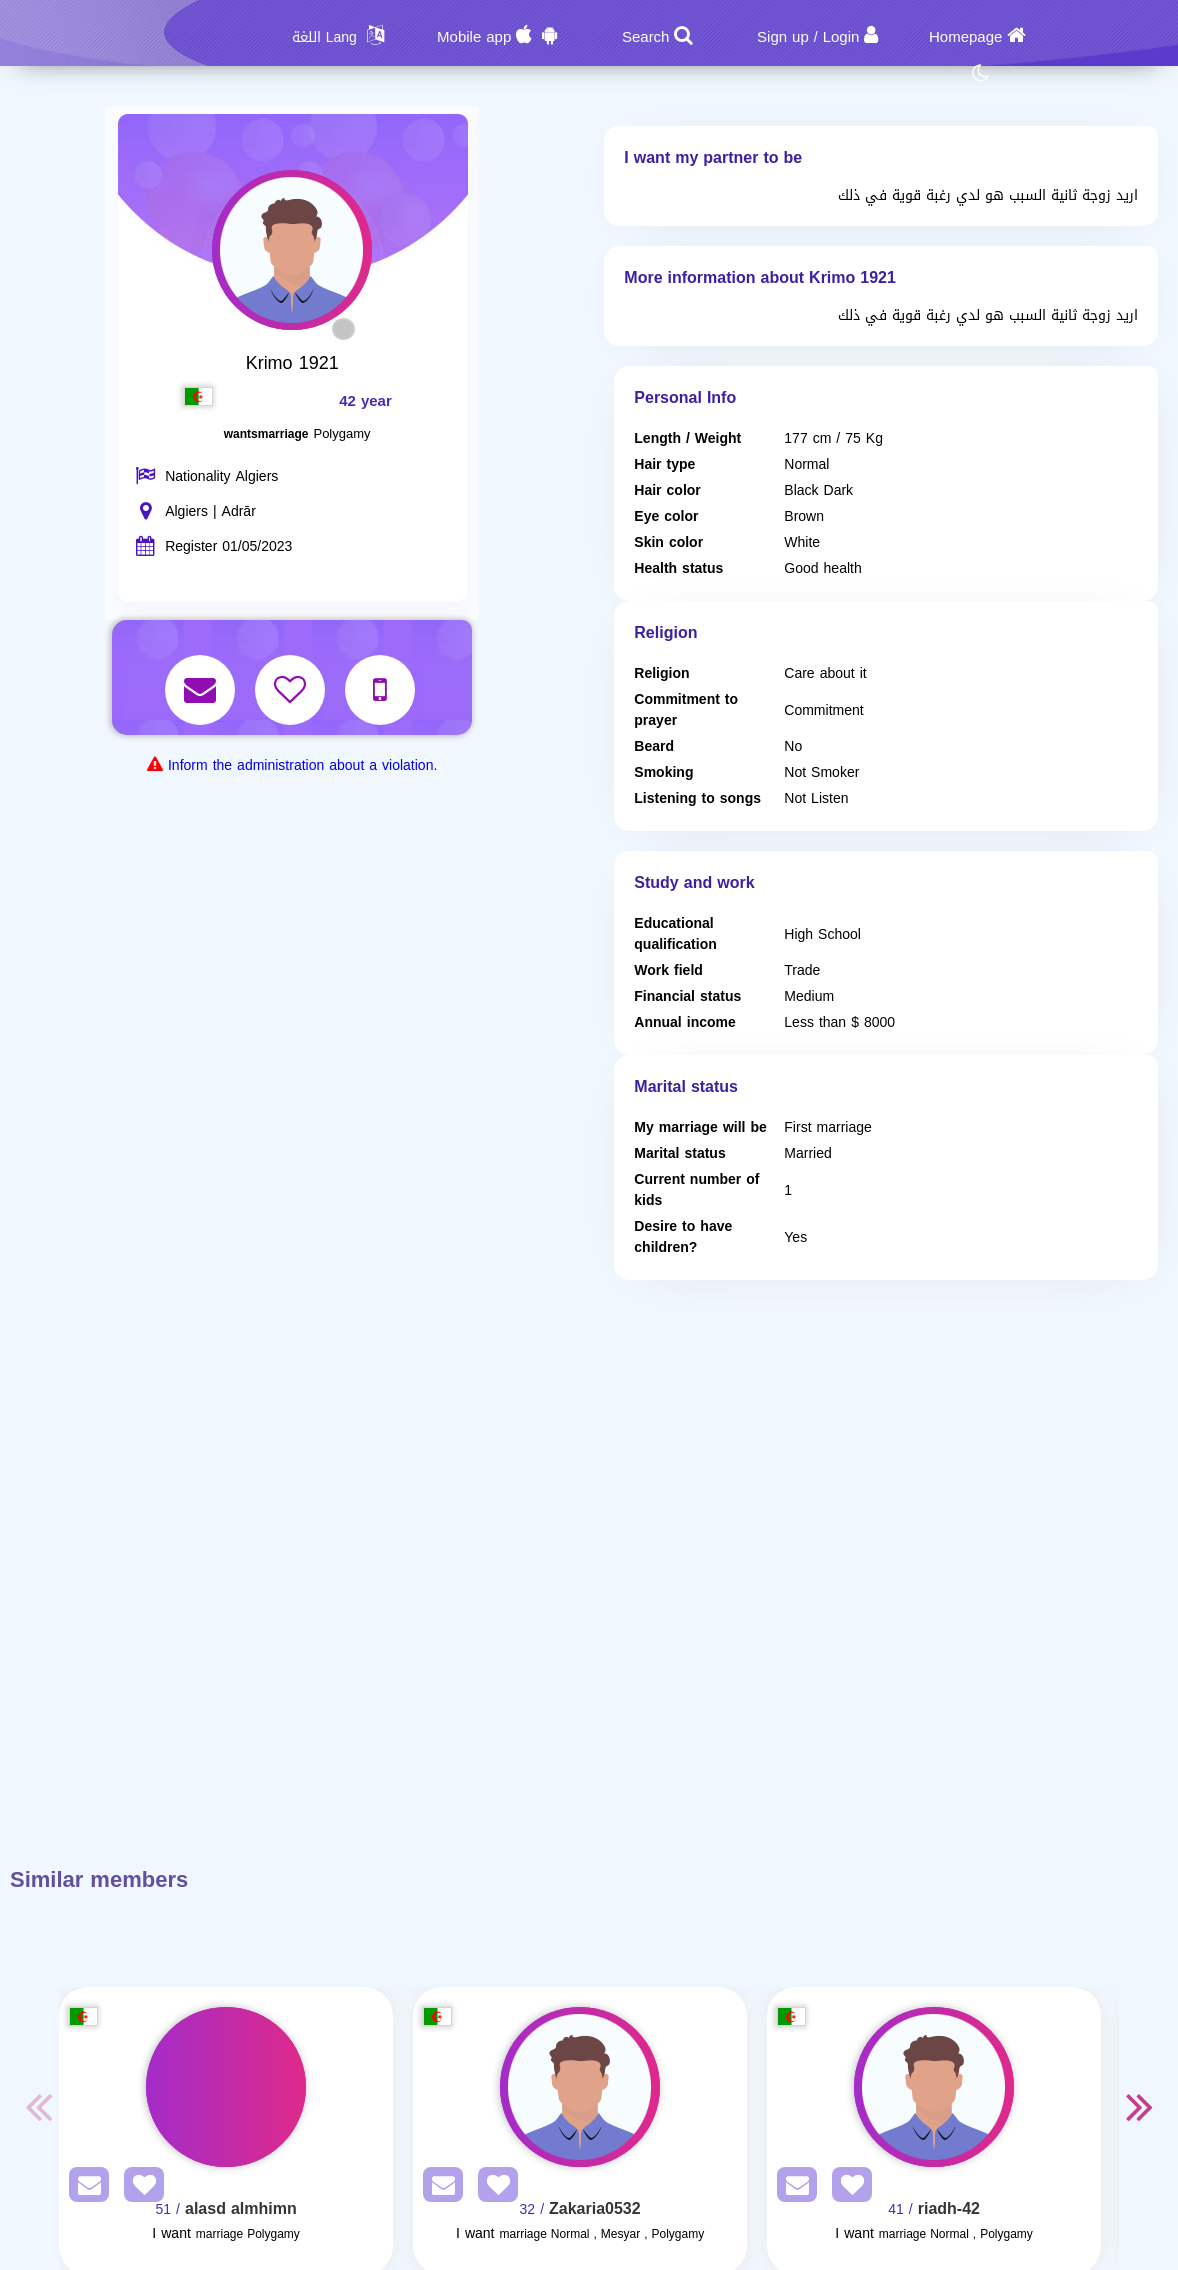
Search (646, 37)
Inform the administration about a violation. (302, 765)
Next (1139, 2106)
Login (841, 37)
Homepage (965, 37)
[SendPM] (84, 2188)
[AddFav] (139, 2188)
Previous (39, 2106)
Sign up (783, 37)
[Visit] (226, 2087)
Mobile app (474, 37)
